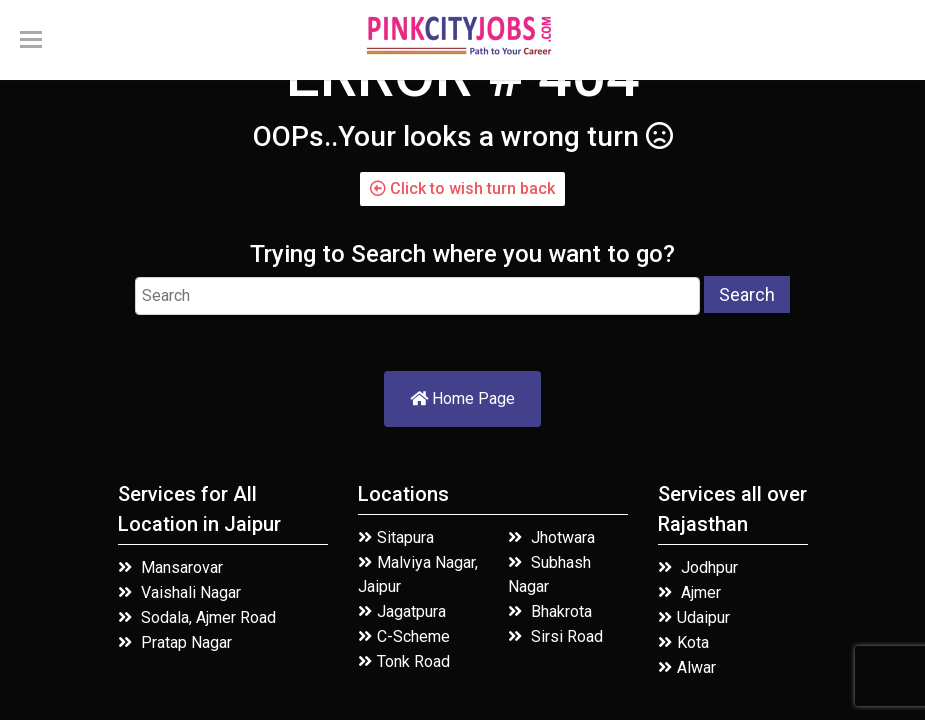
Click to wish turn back (462, 188)
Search (747, 294)
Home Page (462, 398)
